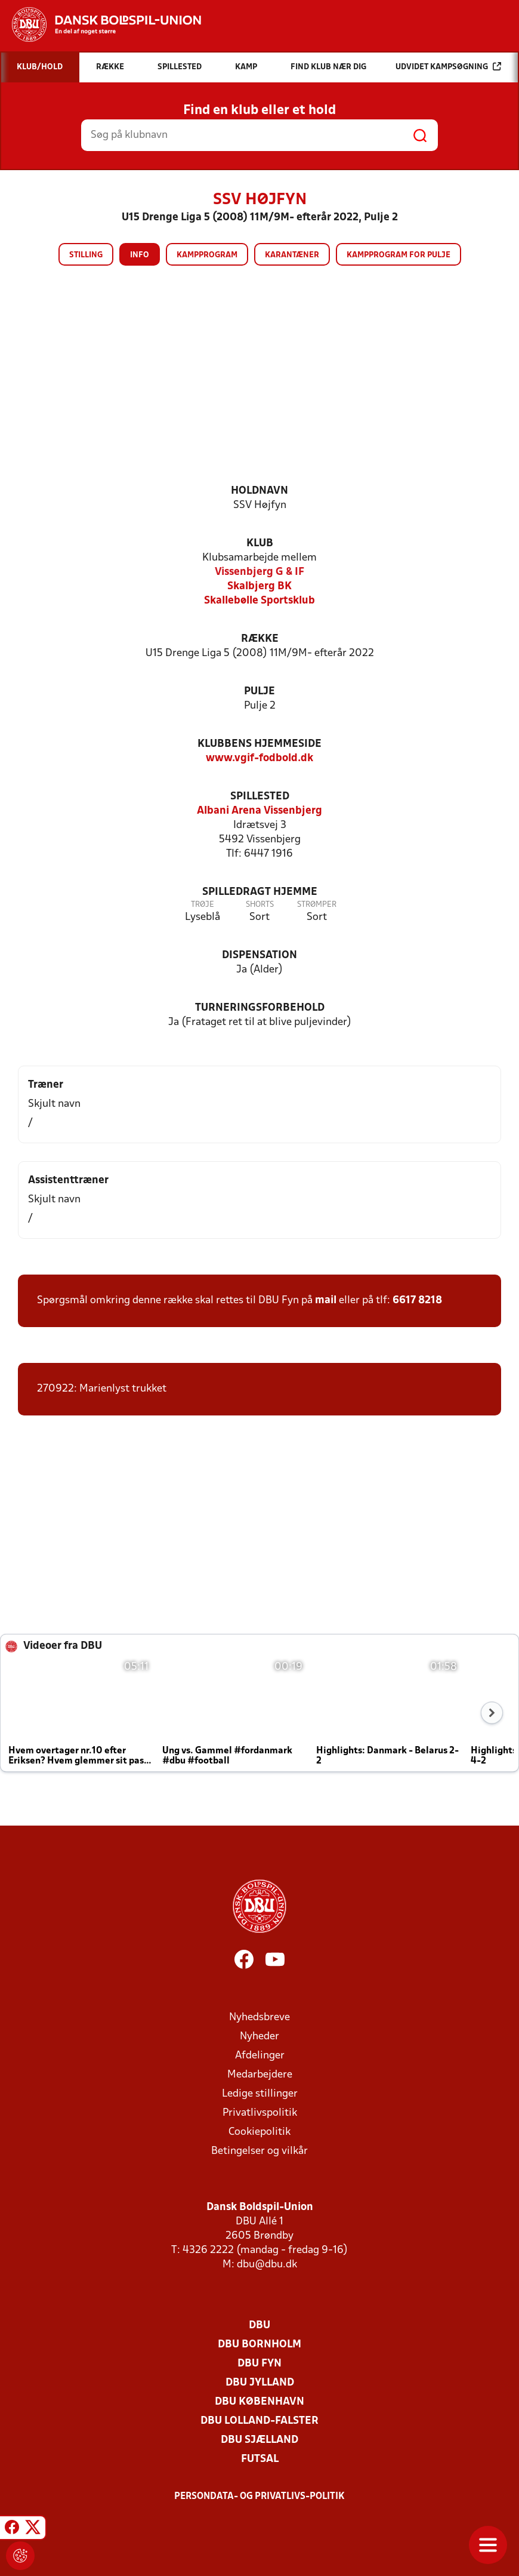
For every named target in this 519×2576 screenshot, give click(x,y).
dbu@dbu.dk (267, 2265)
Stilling (86, 255)
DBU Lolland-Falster (259, 2421)
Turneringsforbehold (260, 1008)
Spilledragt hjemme (259, 892)
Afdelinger (260, 2056)
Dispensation (259, 955)
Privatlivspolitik (260, 2113)
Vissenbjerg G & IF (259, 572)
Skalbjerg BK (259, 586)
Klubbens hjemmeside (259, 744)
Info (139, 255)
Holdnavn (259, 491)
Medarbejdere (259, 2075)
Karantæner (292, 255)
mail (325, 1300)
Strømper (316, 905)
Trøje (202, 905)
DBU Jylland (259, 2383)
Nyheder (259, 2037)
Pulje (259, 692)
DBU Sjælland (259, 2440)
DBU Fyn (259, 2364)
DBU (259, 2325)
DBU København (259, 2402)
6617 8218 (417, 1300)
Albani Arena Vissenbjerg (259, 811)
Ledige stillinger (260, 2094)
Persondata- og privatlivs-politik (259, 2496)
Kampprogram (207, 255)
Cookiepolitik (259, 2132)
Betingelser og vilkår (259, 2151)
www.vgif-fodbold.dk (259, 758)
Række (260, 639)
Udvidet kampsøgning (448, 66)
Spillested (259, 797)
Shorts (260, 905)
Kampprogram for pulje (398, 255)
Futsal (260, 2459)
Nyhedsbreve (259, 2017)
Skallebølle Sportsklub (259, 601)
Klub (259, 543)
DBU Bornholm (259, 2345)
